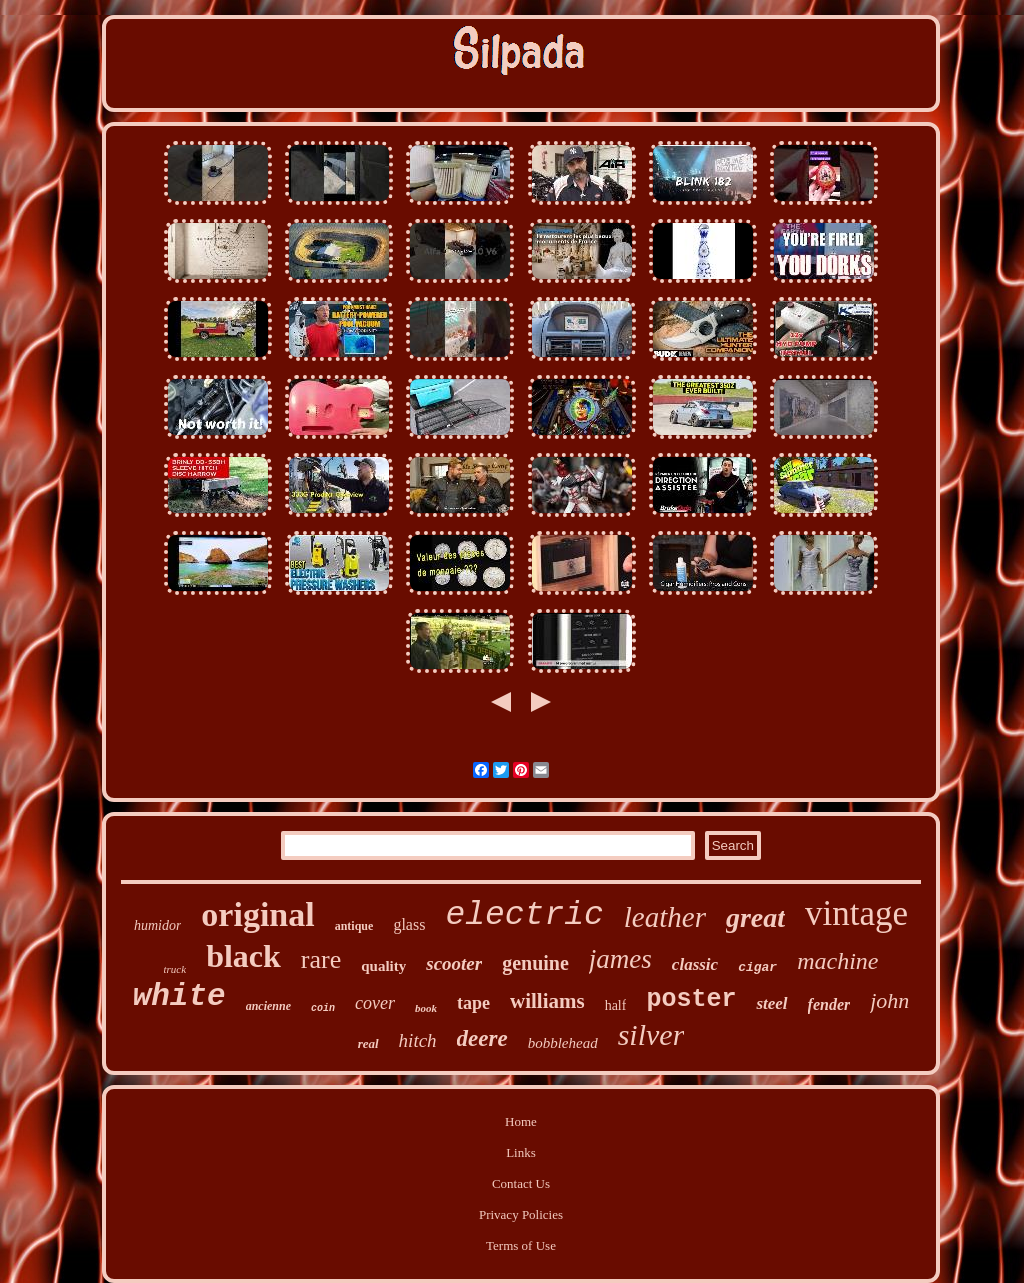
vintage (856, 913)
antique (354, 926)
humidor (157, 925)
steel (771, 1003)
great (755, 917)
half (616, 1005)
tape (473, 1003)
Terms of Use (521, 1245)
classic (695, 964)
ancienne (268, 1006)
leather (665, 917)
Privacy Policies (521, 1214)
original (257, 914)
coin (323, 1008)
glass (409, 924)
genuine (535, 963)
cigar (757, 967)
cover (375, 1003)
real (368, 1043)
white (179, 996)
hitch (418, 1040)
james (620, 959)
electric (524, 915)
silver (651, 1034)
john (889, 1000)
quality (383, 966)
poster (691, 999)
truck (175, 969)
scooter (454, 963)
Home (521, 1121)
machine (837, 961)
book (426, 1008)
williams (547, 1001)
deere (482, 1038)
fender (829, 1004)
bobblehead (563, 1043)
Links (521, 1152)
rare (321, 959)
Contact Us (521, 1183)
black (243, 956)
